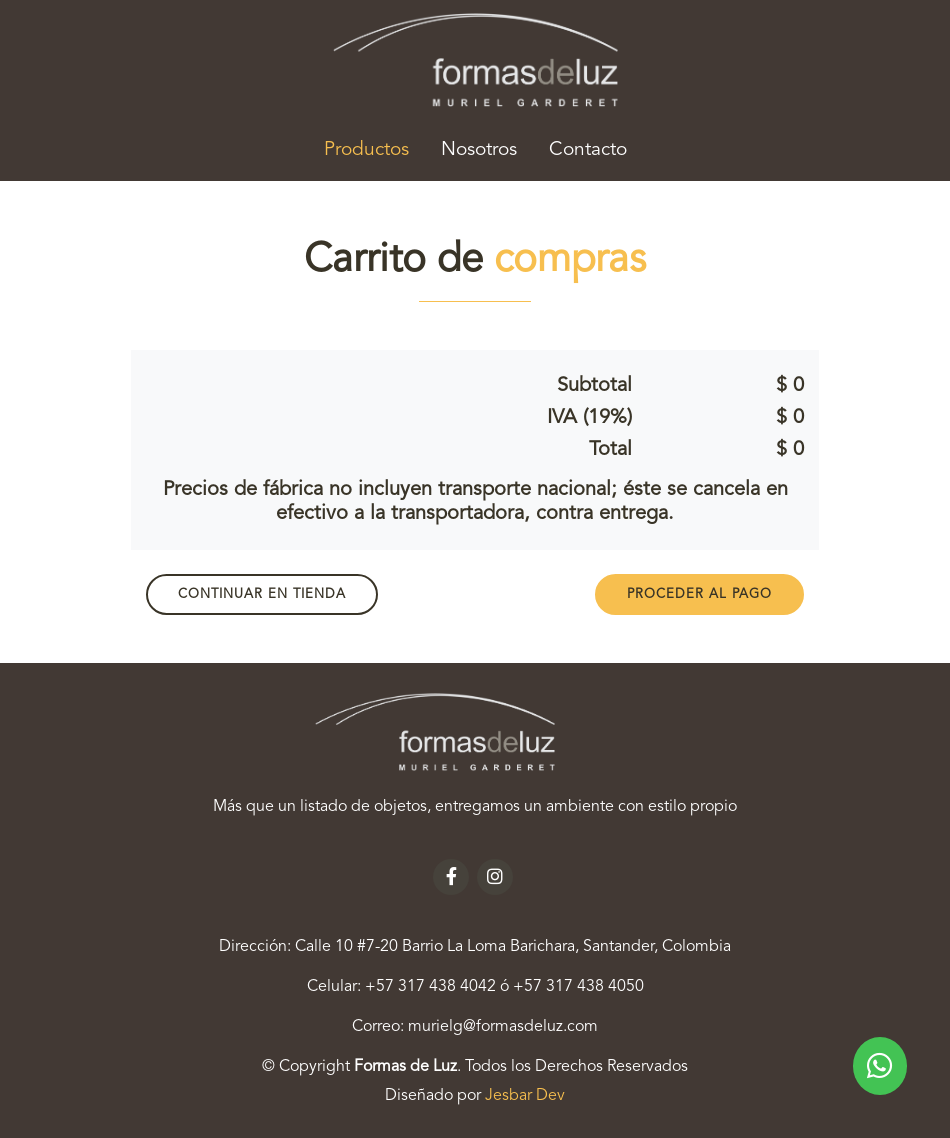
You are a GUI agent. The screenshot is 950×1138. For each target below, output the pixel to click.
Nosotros (479, 150)
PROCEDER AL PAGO (699, 594)
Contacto (588, 150)
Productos (374, 147)
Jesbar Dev (525, 1096)
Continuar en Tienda (262, 594)
